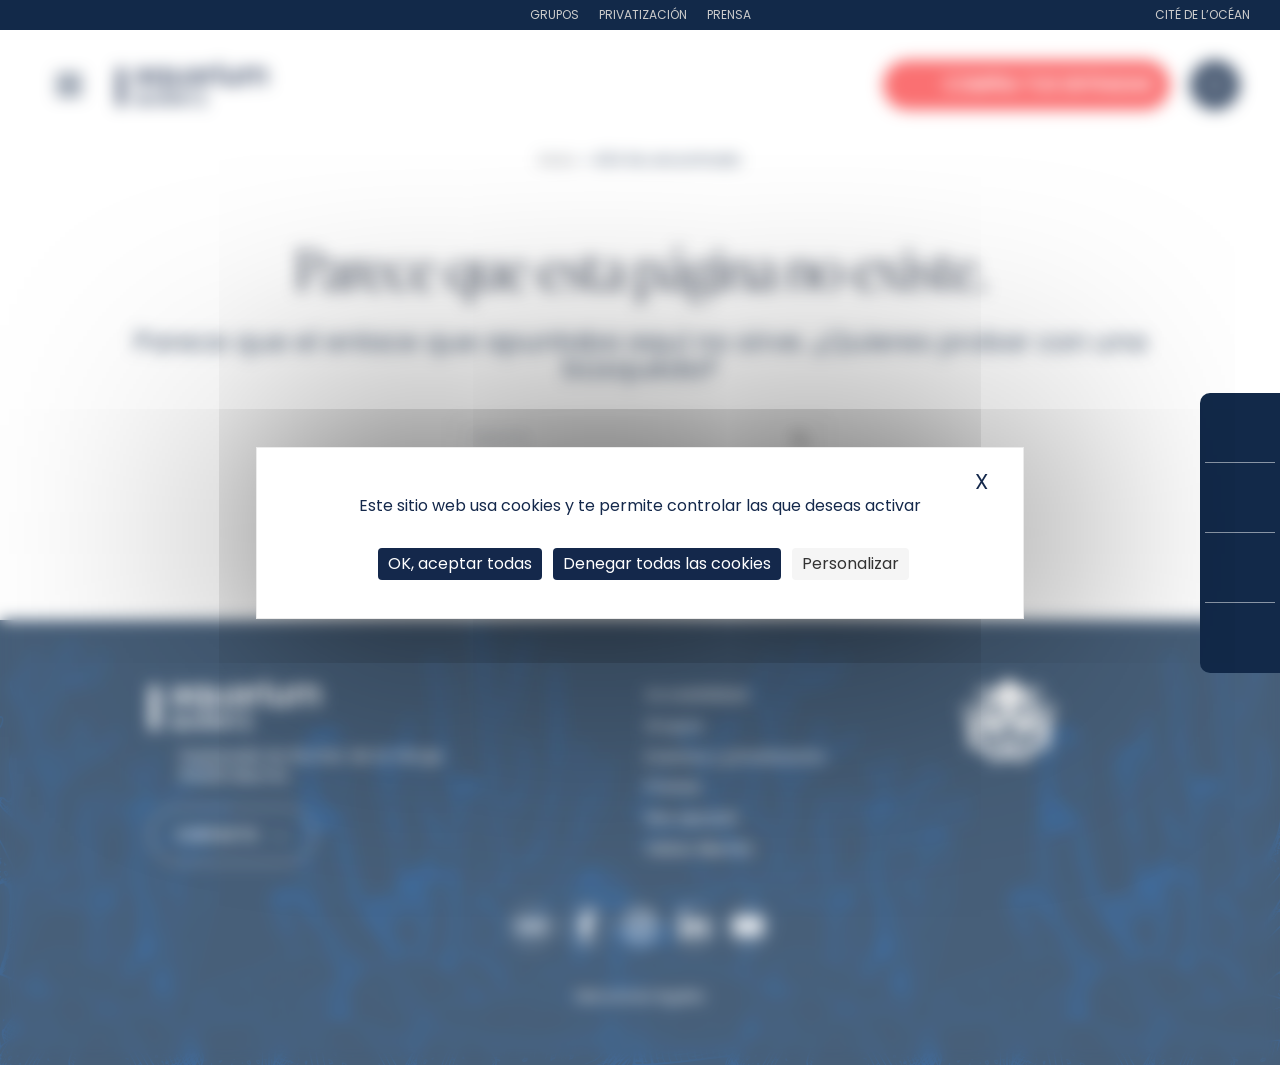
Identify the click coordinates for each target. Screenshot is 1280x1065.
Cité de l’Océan (1202, 14)
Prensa (729, 14)
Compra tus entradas (1240, 427)
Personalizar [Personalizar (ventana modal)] (850, 563)
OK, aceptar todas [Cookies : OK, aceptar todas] (460, 563)
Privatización (643, 14)
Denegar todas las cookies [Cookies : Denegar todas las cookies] (667, 563)
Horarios (1240, 567)
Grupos (554, 14)
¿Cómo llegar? (1240, 638)
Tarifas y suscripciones (1240, 497)
